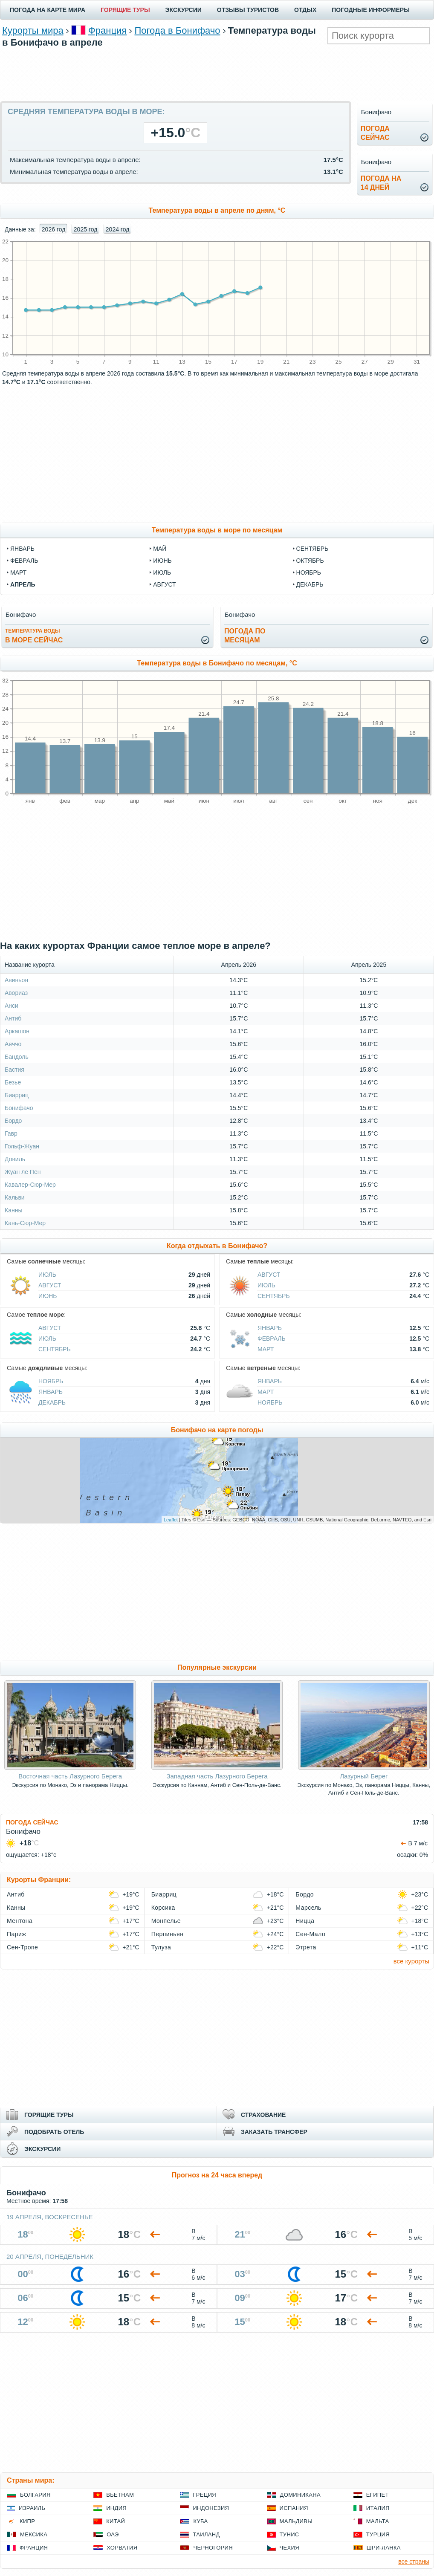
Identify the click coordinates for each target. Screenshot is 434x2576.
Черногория (213, 2547)
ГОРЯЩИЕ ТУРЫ (125, 9)
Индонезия (211, 2508)
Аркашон (17, 1031)
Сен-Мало (310, 1934)
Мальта (377, 2521)
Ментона (19, 1920)
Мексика (33, 2534)
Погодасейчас (375, 133)
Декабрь (52, 1402)
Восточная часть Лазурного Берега (70, 1776)
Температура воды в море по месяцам (217, 530)
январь (22, 548)
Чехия (289, 2547)
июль (162, 572)
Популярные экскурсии (217, 1667)
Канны (13, 1210)
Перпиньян (167, 1934)
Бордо (13, 1120)
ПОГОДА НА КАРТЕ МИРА (47, 9)
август (164, 584)
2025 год (85, 229)
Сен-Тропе (22, 1947)
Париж (16, 1934)
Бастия (14, 1069)
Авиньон (16, 980)
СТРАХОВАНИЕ (263, 2114)
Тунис (289, 2534)
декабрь (310, 584)
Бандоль (17, 1056)
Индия (116, 2508)
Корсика (163, 1907)
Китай (115, 2521)
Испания (294, 2508)
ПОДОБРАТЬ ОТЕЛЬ (54, 2131)
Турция (378, 2534)
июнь (162, 560)
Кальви (15, 1197)
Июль (47, 1274)
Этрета (305, 1947)
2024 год (117, 229)
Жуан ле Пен (23, 1171)
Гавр (11, 1133)
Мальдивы (296, 2521)
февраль (24, 560)
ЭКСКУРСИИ (183, 9)
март (18, 572)
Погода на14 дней (381, 183)
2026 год (53, 229)
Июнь (47, 1295)
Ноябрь (51, 1381)
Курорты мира (33, 30)
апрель (22, 584)
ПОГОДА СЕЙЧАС (32, 1822)
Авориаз (16, 992)
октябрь (310, 560)
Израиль (32, 2508)
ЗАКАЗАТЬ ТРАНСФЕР (274, 2131)
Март (266, 1349)
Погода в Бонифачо (177, 30)
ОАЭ (113, 2534)
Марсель (308, 1907)
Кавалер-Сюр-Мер (30, 1184)
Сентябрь (274, 1295)
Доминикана (300, 2495)
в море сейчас (34, 636)
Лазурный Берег (364, 1776)
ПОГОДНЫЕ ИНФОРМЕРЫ (371, 9)
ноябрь (308, 572)
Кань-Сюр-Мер (25, 1223)
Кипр (27, 2521)
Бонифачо (19, 1107)
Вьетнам (120, 2495)
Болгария (35, 2495)
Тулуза (161, 1947)
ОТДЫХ (305, 9)
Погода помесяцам (244, 635)
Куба (200, 2521)
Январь (270, 1327)
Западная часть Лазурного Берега (216, 1776)
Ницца (304, 1920)
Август (49, 1285)
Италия (378, 2508)
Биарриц (17, 1095)
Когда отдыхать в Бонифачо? (217, 1245)
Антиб (13, 1018)
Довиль (15, 1159)
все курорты (411, 1961)
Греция (204, 2495)
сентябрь (312, 548)
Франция (107, 30)
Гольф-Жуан (22, 1146)
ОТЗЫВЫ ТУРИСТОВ (248, 9)
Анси (11, 1005)
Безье (13, 1082)
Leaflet (171, 1519)
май (159, 548)
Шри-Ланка (384, 2547)
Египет (377, 2495)
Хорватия (122, 2547)
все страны (413, 2561)
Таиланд (206, 2534)
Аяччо (13, 1044)
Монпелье (166, 1920)
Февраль (272, 1338)
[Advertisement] (217, 73)
